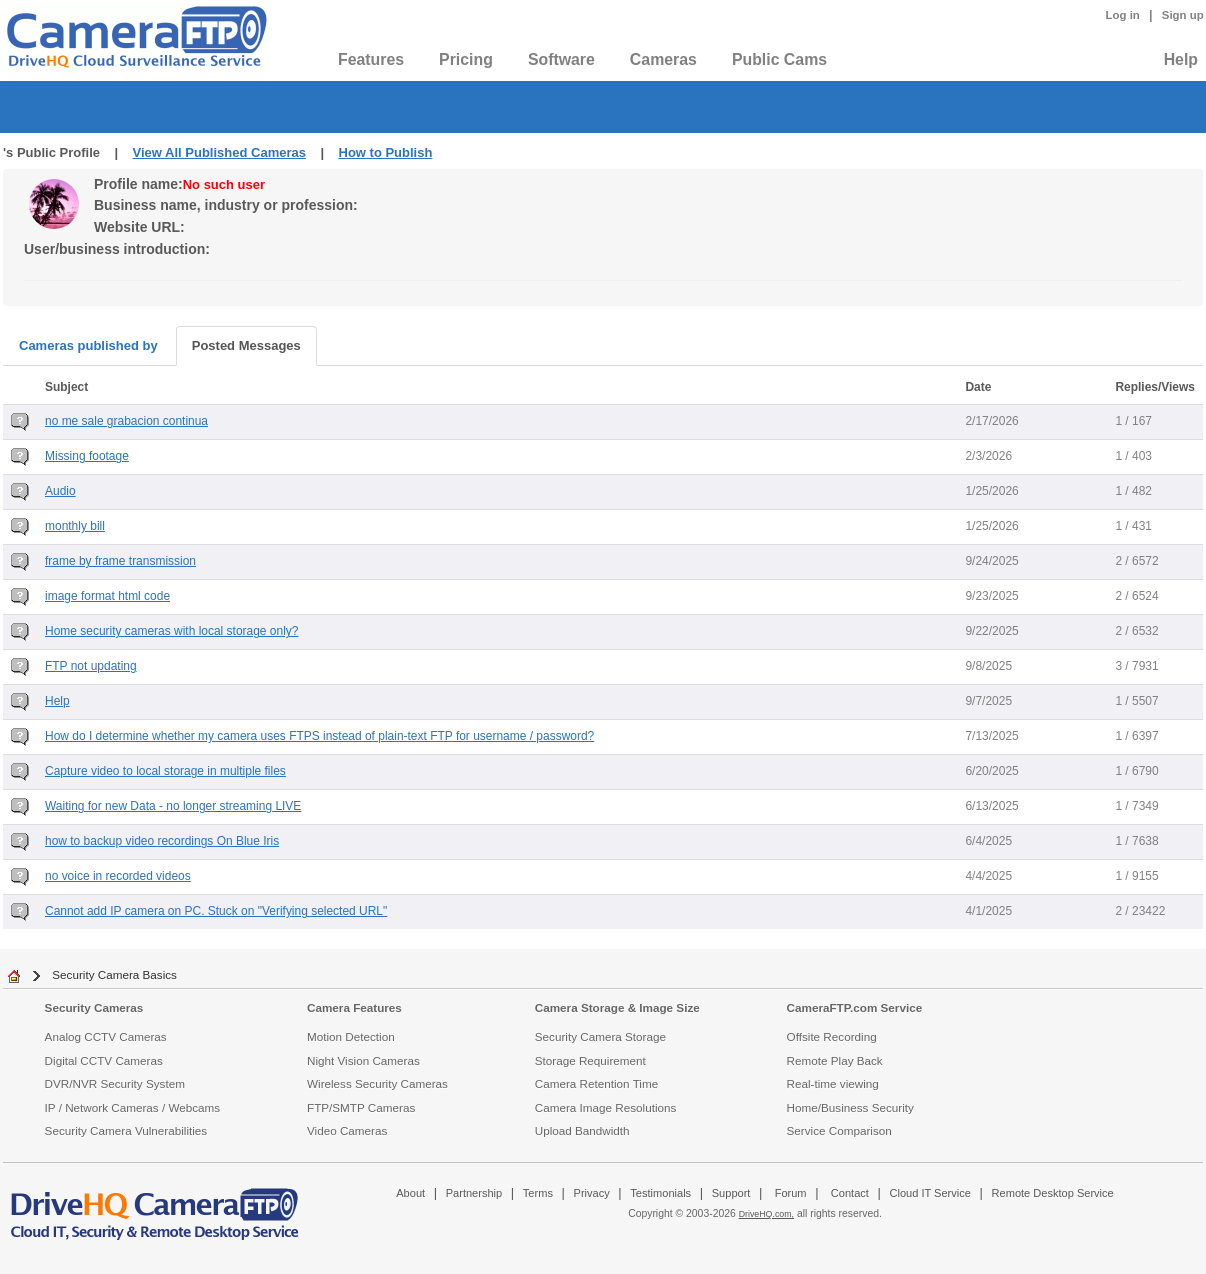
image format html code (107, 596)
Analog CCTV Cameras (106, 1036)
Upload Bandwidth (582, 1130)
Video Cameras (347, 1130)
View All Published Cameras (219, 152)
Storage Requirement (590, 1060)
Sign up (1183, 15)
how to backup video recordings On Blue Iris (162, 841)
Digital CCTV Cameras (104, 1060)
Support (731, 1193)
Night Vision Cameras (363, 1060)
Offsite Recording (832, 1036)
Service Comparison (839, 1130)
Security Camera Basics (114, 974)
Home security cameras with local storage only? (171, 631)
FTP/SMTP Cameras (361, 1107)
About (410, 1193)
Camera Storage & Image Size (617, 1007)
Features (371, 59)
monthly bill (75, 526)
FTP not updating (91, 666)
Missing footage (87, 456)
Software (561, 59)
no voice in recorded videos (118, 876)
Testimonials (660, 1193)
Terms (538, 1193)
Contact (850, 1193)
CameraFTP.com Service (855, 1007)
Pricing (466, 59)
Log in (1123, 15)
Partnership (474, 1193)
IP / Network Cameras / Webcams (133, 1107)
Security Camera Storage (600, 1036)
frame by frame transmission (120, 561)
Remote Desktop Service (1053, 1193)
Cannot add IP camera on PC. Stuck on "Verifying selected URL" (216, 911)
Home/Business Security (850, 1107)
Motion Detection (351, 1036)
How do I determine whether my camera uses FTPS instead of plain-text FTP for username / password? (319, 736)
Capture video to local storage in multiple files (165, 771)
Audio (60, 491)
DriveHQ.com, (766, 1214)
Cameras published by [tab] (88, 345)
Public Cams (779, 59)
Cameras (663, 59)
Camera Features (354, 1007)
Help (1181, 59)
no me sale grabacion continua (126, 421)
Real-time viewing (833, 1083)
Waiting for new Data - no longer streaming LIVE (173, 806)
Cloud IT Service (929, 1193)
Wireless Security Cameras (377, 1083)
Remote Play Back (835, 1060)
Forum (791, 1193)
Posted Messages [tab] (246, 345)
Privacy (592, 1193)
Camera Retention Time (596, 1083)
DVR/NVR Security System (115, 1083)
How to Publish (386, 152)
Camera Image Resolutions (606, 1107)
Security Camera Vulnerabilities (126, 1130)
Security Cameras (94, 1007)
